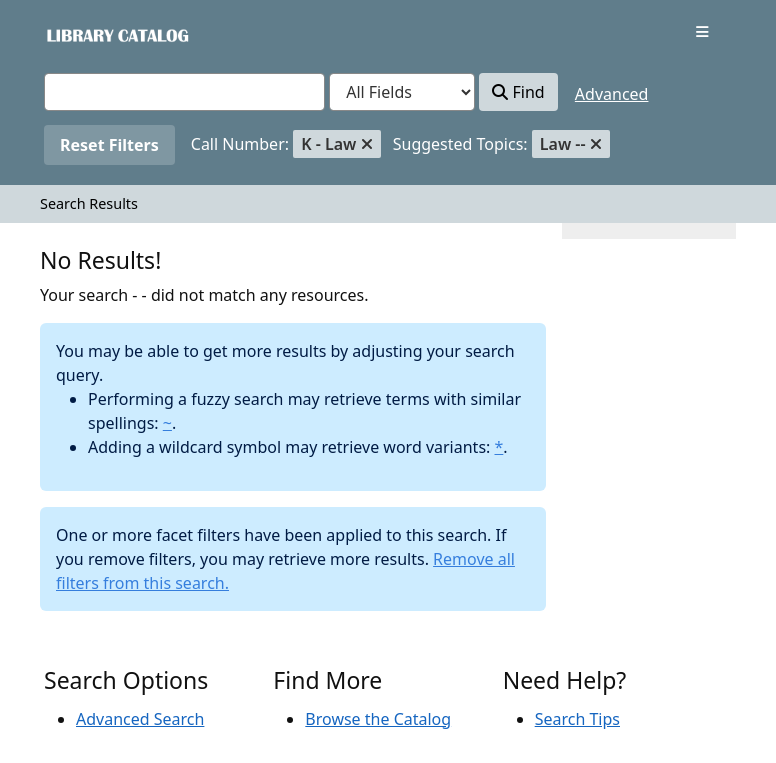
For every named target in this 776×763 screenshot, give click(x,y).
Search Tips (577, 719)
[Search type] (402, 92)
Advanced (612, 94)
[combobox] (184, 92)
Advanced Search (140, 719)
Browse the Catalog (378, 719)
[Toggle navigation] (702, 32)
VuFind (79, 34)
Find (518, 92)
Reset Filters (109, 145)
